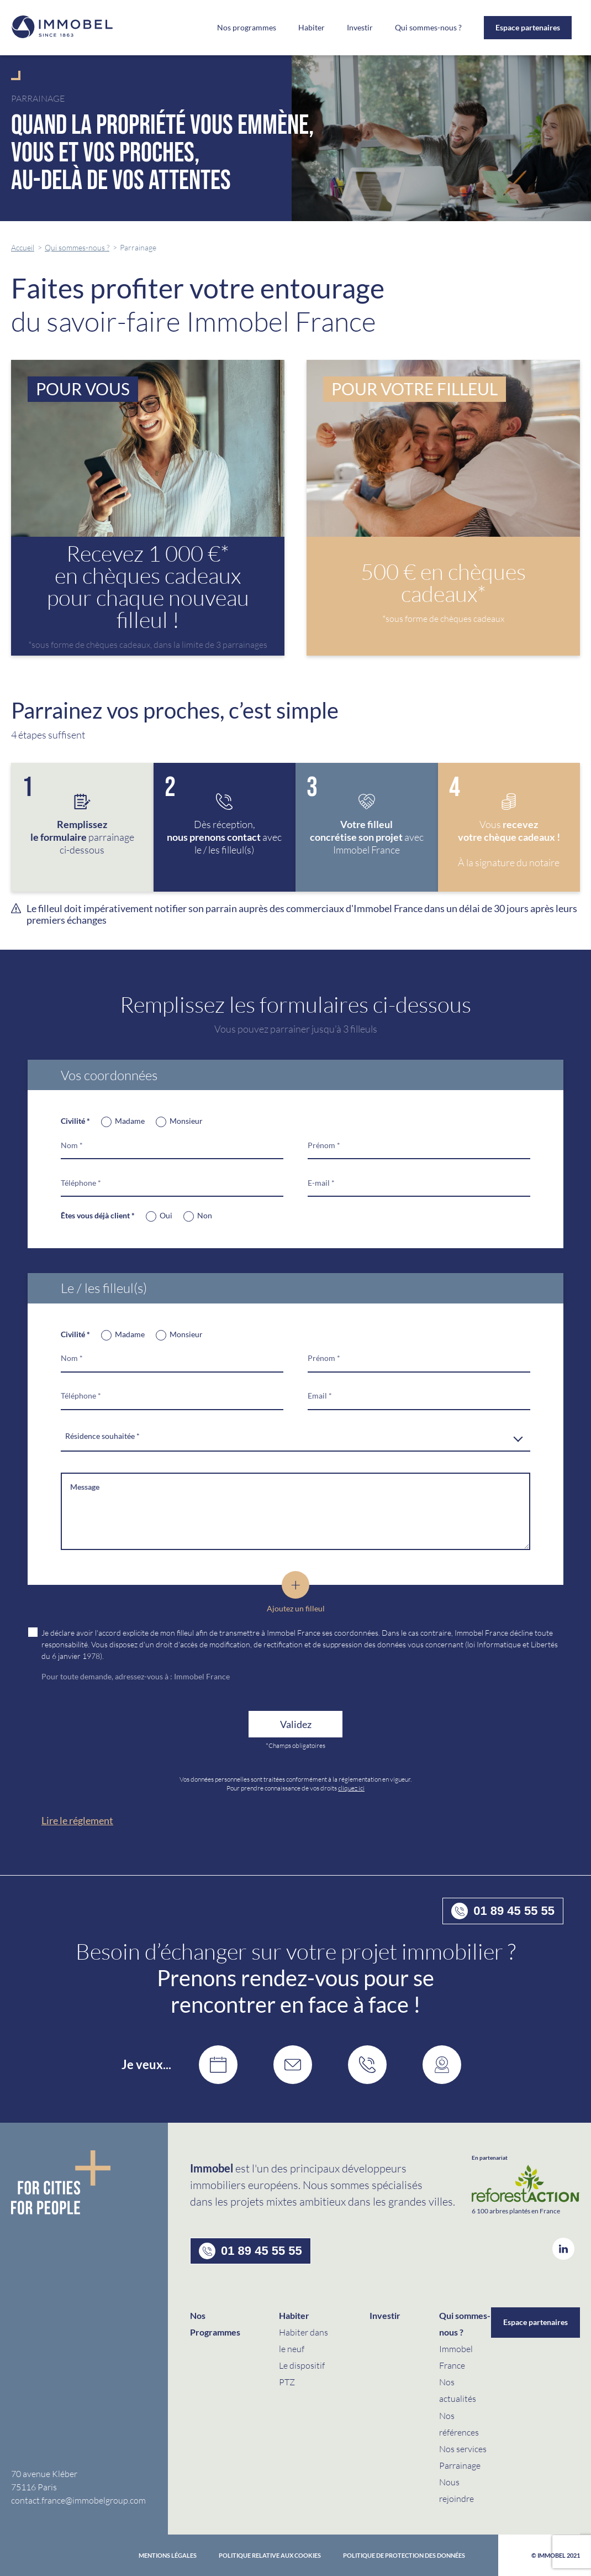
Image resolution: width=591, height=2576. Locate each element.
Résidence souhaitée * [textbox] (102, 1436)
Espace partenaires (527, 27)
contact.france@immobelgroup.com (78, 2500)
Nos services (463, 2448)
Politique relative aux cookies (270, 2555)
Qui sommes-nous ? (77, 247)
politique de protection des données (404, 2555)
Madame (130, 1120)
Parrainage (460, 2465)
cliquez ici (351, 1788)
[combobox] (295, 1437)
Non (204, 1215)
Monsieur (186, 1120)
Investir (360, 27)
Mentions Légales (168, 2555)
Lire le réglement (77, 1820)
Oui (166, 1215)
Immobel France (202, 1676)
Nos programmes (246, 27)
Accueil (22, 247)
